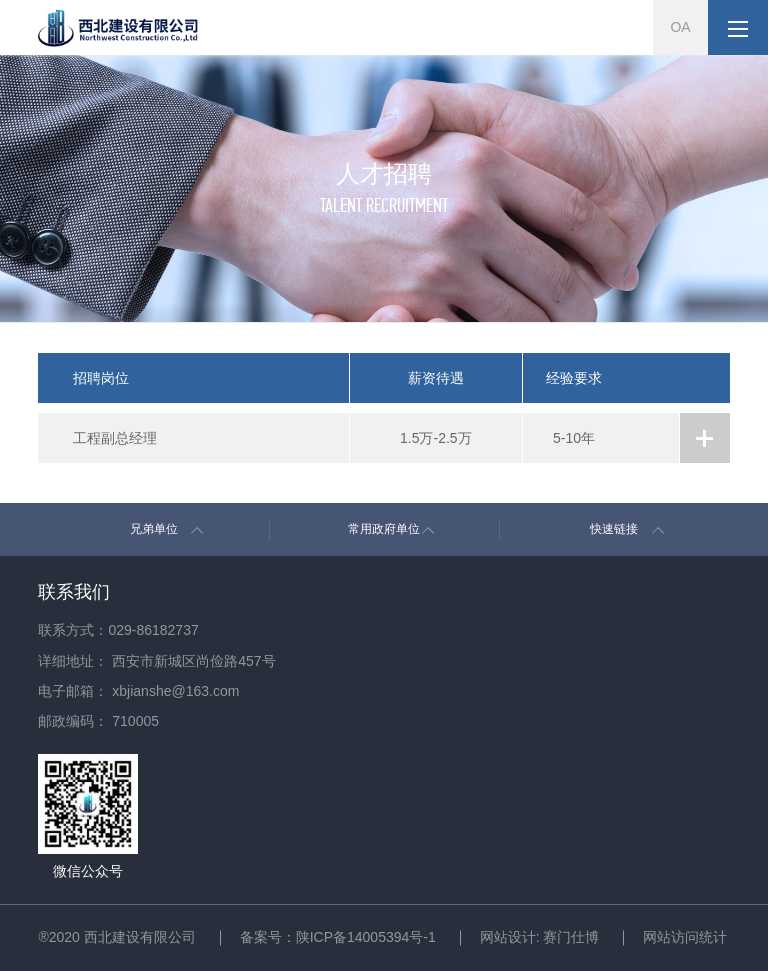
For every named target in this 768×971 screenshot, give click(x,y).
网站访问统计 (685, 937)
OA (680, 27)
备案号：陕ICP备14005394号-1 (338, 937)
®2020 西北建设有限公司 (116, 937)
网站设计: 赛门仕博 (540, 937)
